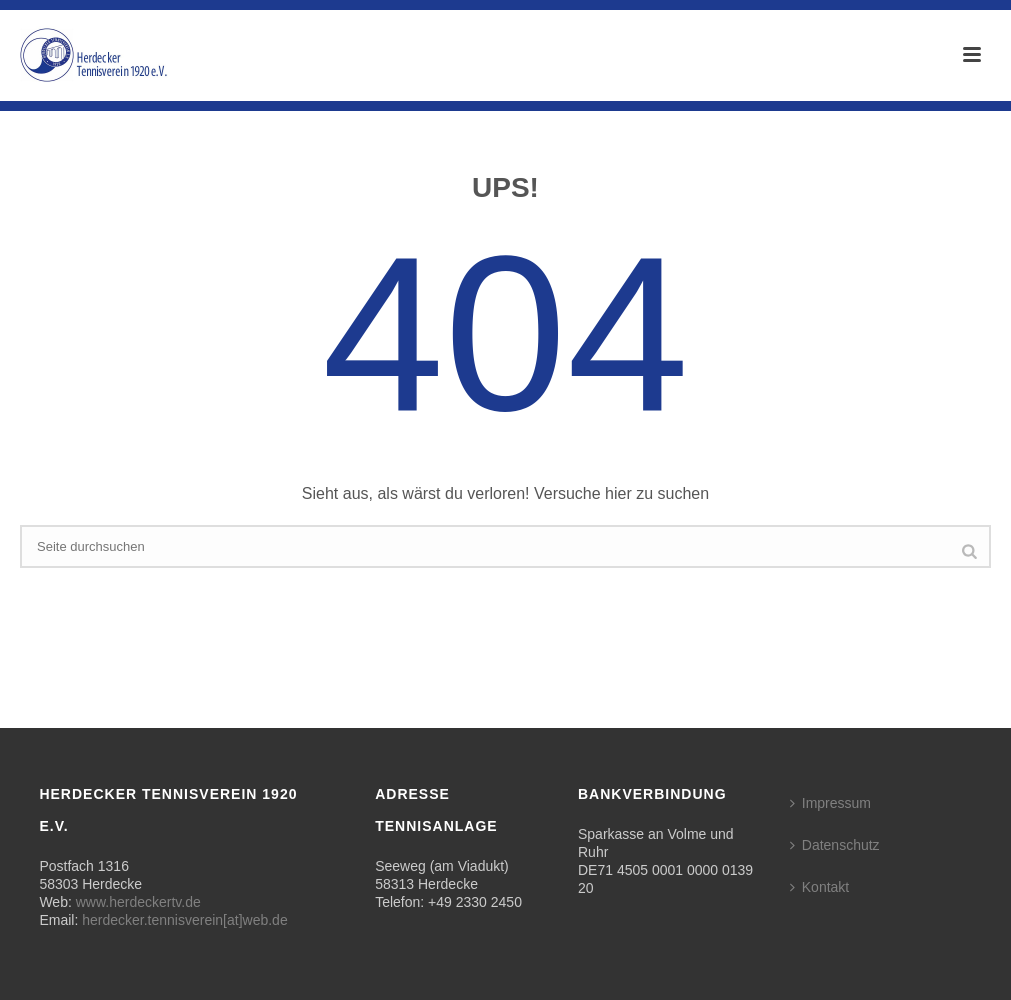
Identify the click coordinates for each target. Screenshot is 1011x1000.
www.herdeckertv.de (138, 902)
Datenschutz (835, 845)
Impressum (830, 803)
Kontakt (819, 887)
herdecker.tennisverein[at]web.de (184, 920)
